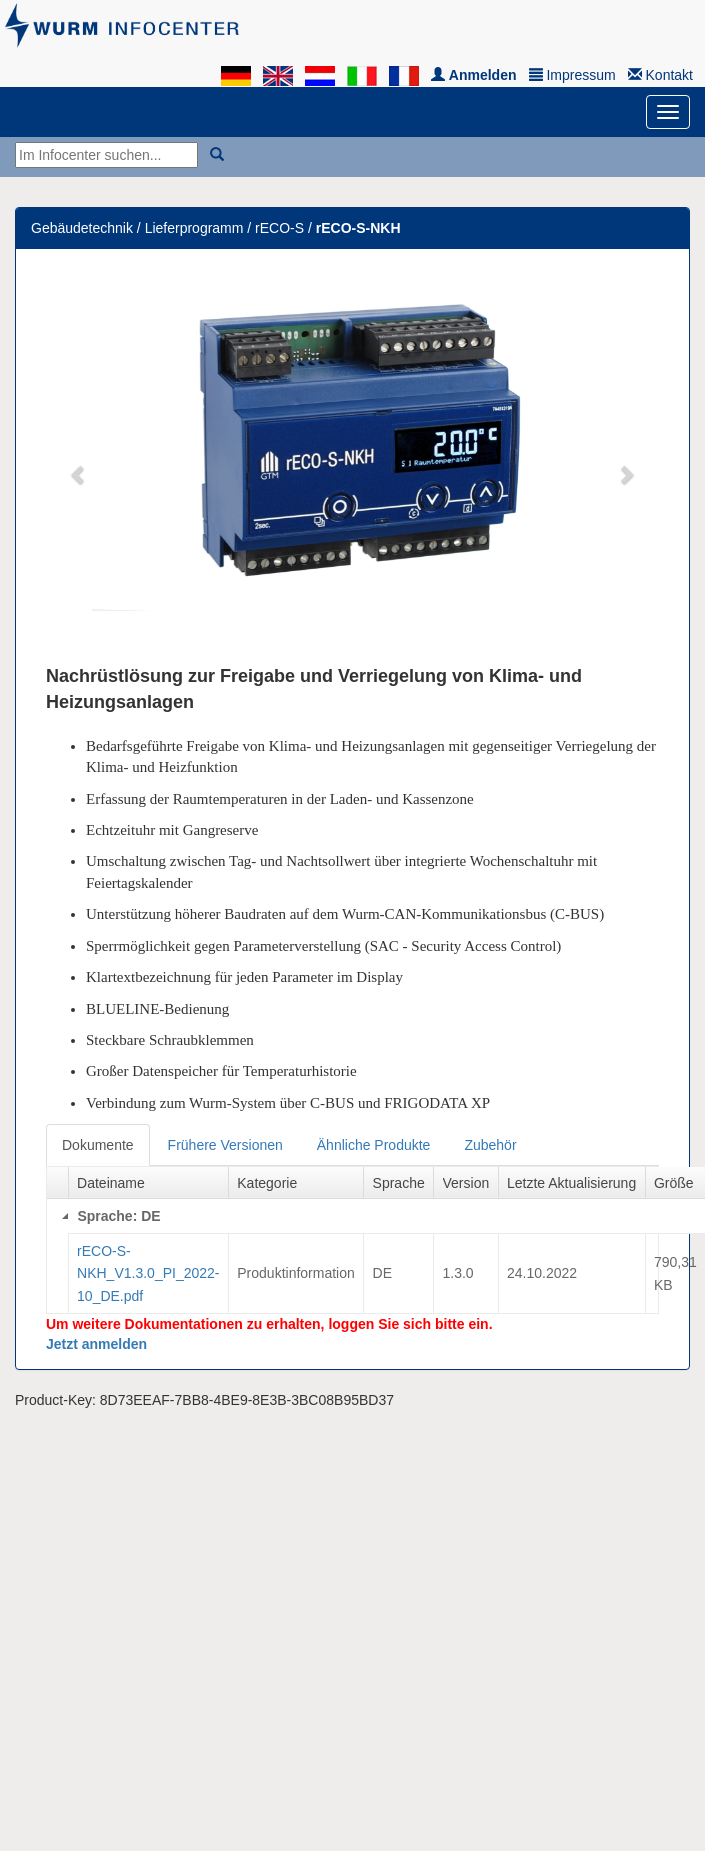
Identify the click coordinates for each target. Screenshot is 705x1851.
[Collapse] (65, 1216)
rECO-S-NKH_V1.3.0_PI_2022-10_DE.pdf (148, 1273)
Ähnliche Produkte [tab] (374, 1145)
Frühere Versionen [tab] (225, 1145)
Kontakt (660, 75)
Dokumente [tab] (98, 1145)
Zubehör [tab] (490, 1145)
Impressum (572, 75)
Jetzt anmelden (96, 1344)
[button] (79, 464)
